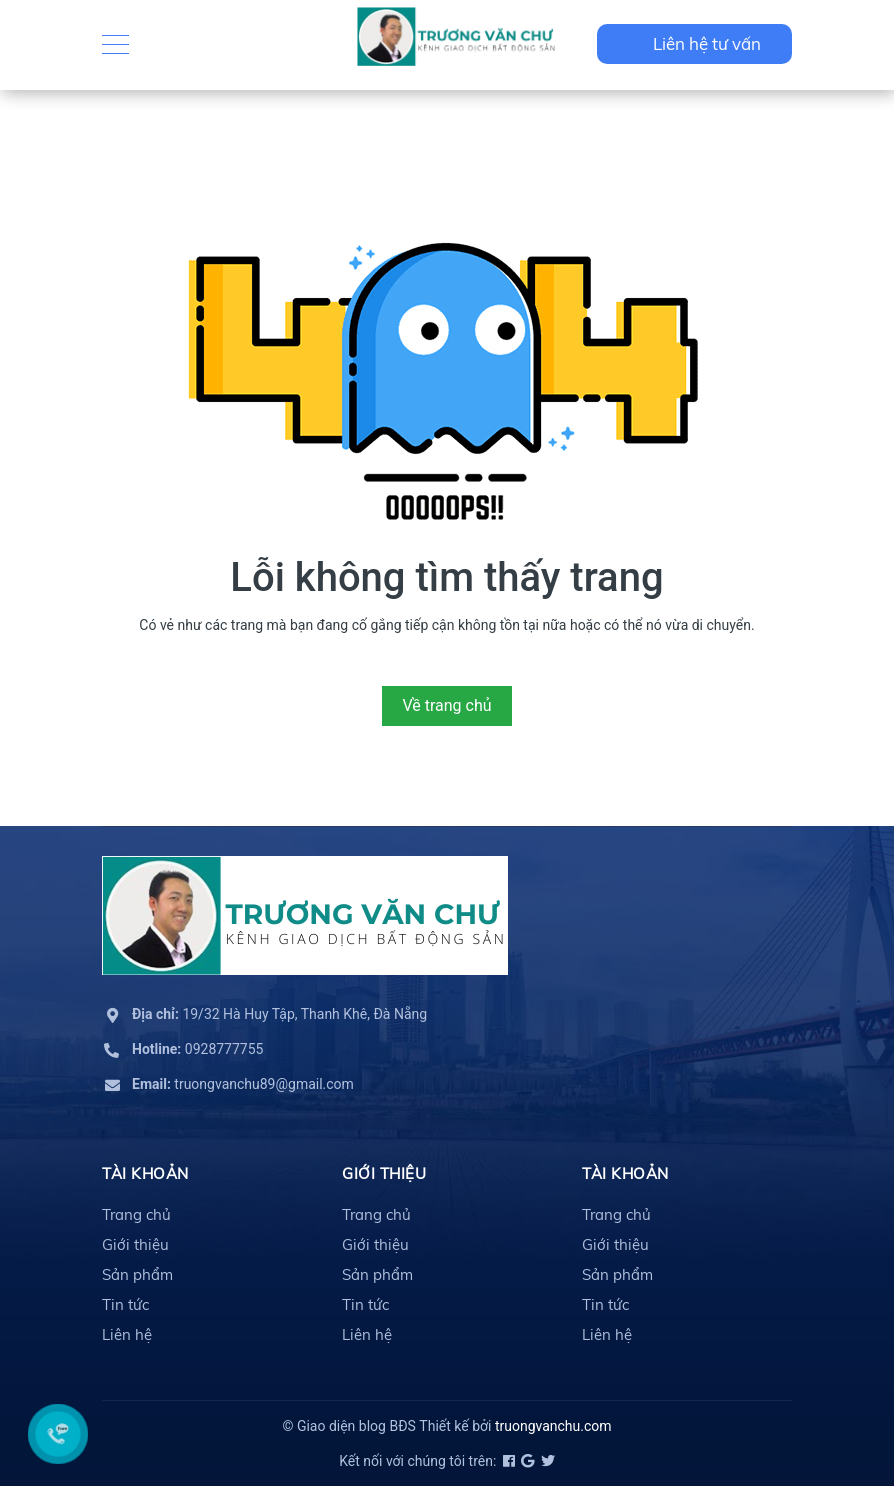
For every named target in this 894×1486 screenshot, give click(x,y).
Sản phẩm (137, 1274)
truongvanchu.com (553, 1426)
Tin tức (125, 1304)
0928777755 (197, 1049)
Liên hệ (127, 1334)
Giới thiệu (135, 1244)
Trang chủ (136, 1214)
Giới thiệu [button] (384, 1173)
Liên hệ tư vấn (707, 43)
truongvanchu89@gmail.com (243, 1084)
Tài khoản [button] (145, 1173)
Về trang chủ (446, 705)
